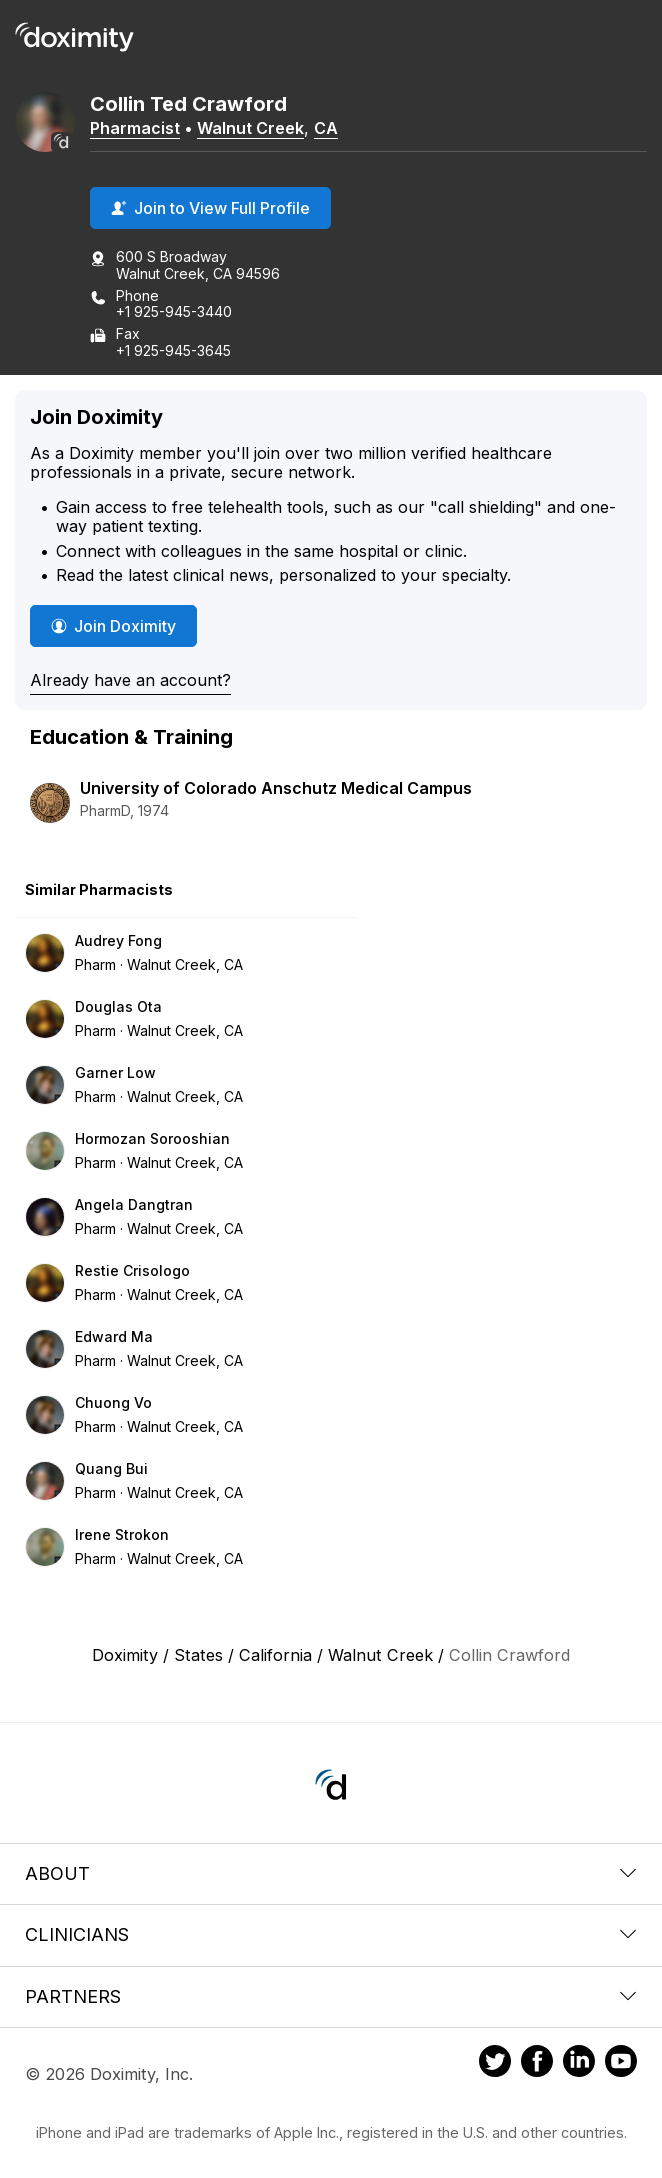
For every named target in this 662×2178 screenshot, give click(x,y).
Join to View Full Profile (210, 208)
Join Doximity (113, 626)
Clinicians (331, 1934)
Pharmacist (135, 128)
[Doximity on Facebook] (537, 2064)
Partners (331, 1996)
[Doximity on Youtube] (621, 2064)
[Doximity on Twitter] (495, 2064)
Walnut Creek (250, 128)
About (331, 1873)
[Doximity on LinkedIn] (579, 2064)
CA (326, 128)
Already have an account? (130, 680)
